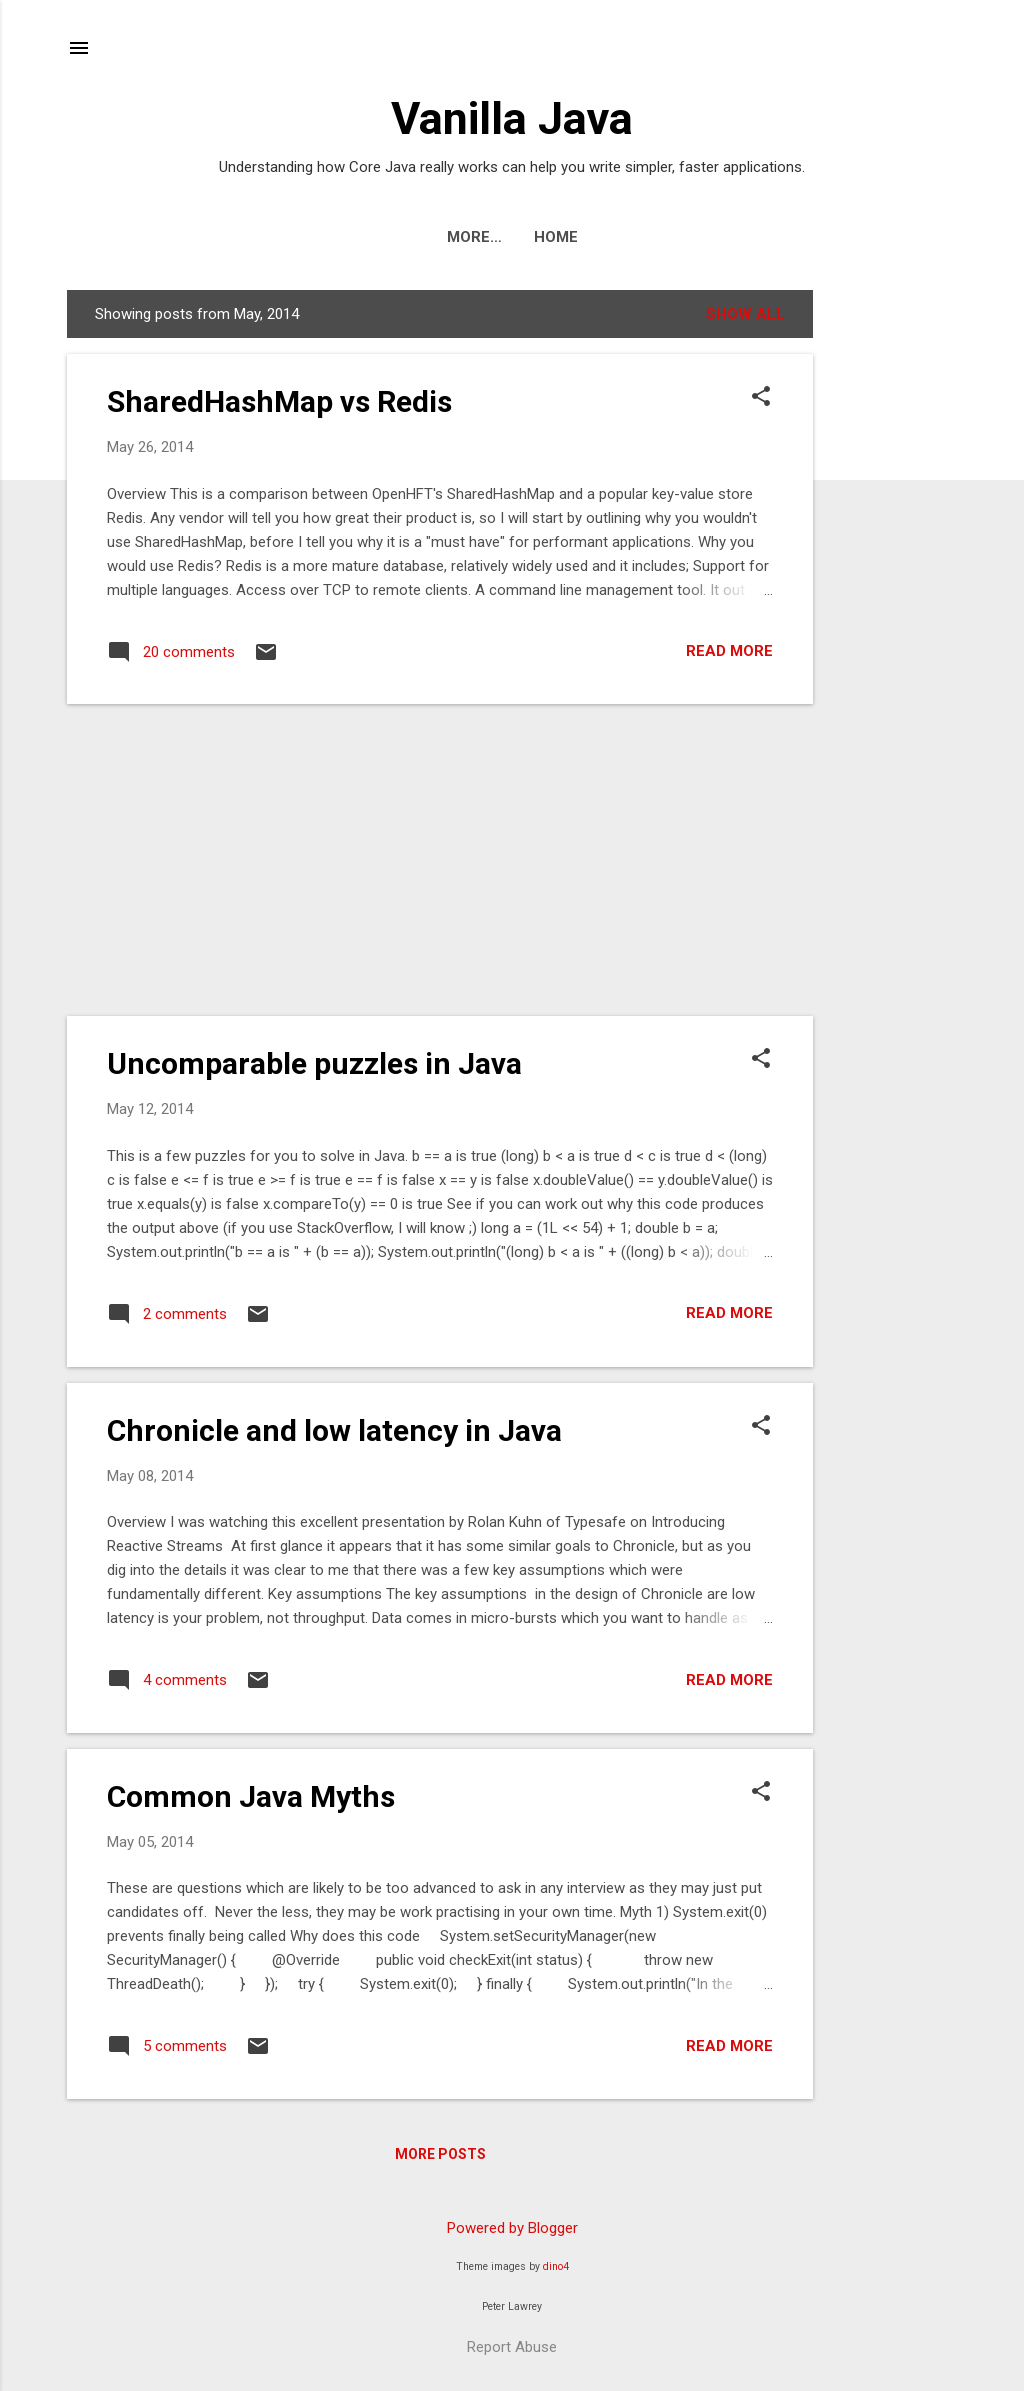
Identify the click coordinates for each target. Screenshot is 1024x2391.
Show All (745, 314)
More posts (440, 2154)
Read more (729, 651)
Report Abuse (512, 2347)
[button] (761, 398)
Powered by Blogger (512, 2228)
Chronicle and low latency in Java (334, 1430)
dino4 (556, 2266)
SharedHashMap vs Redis (279, 401)
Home (512, 237)
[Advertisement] (893, 590)
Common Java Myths (251, 1796)
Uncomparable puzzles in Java (314, 1063)
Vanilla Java (512, 118)
